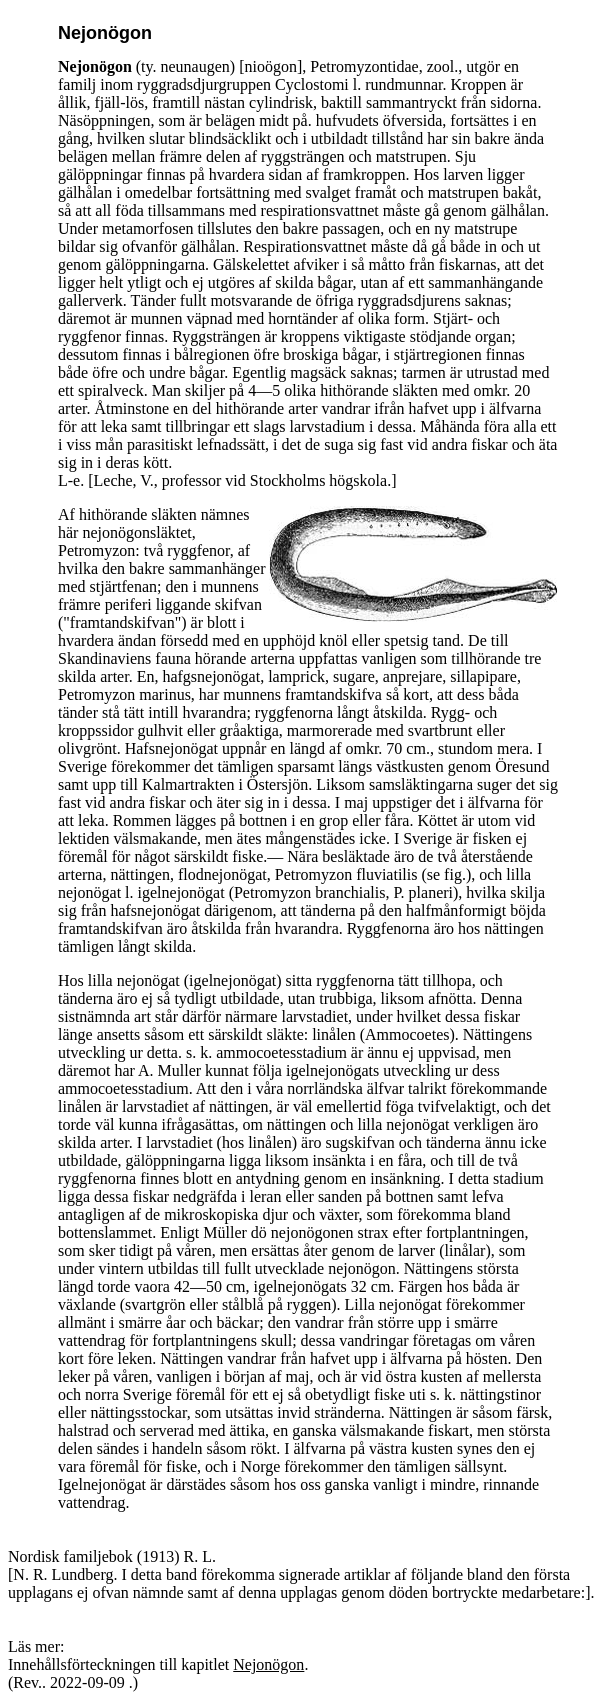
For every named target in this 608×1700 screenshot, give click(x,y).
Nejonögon (268, 1664)
